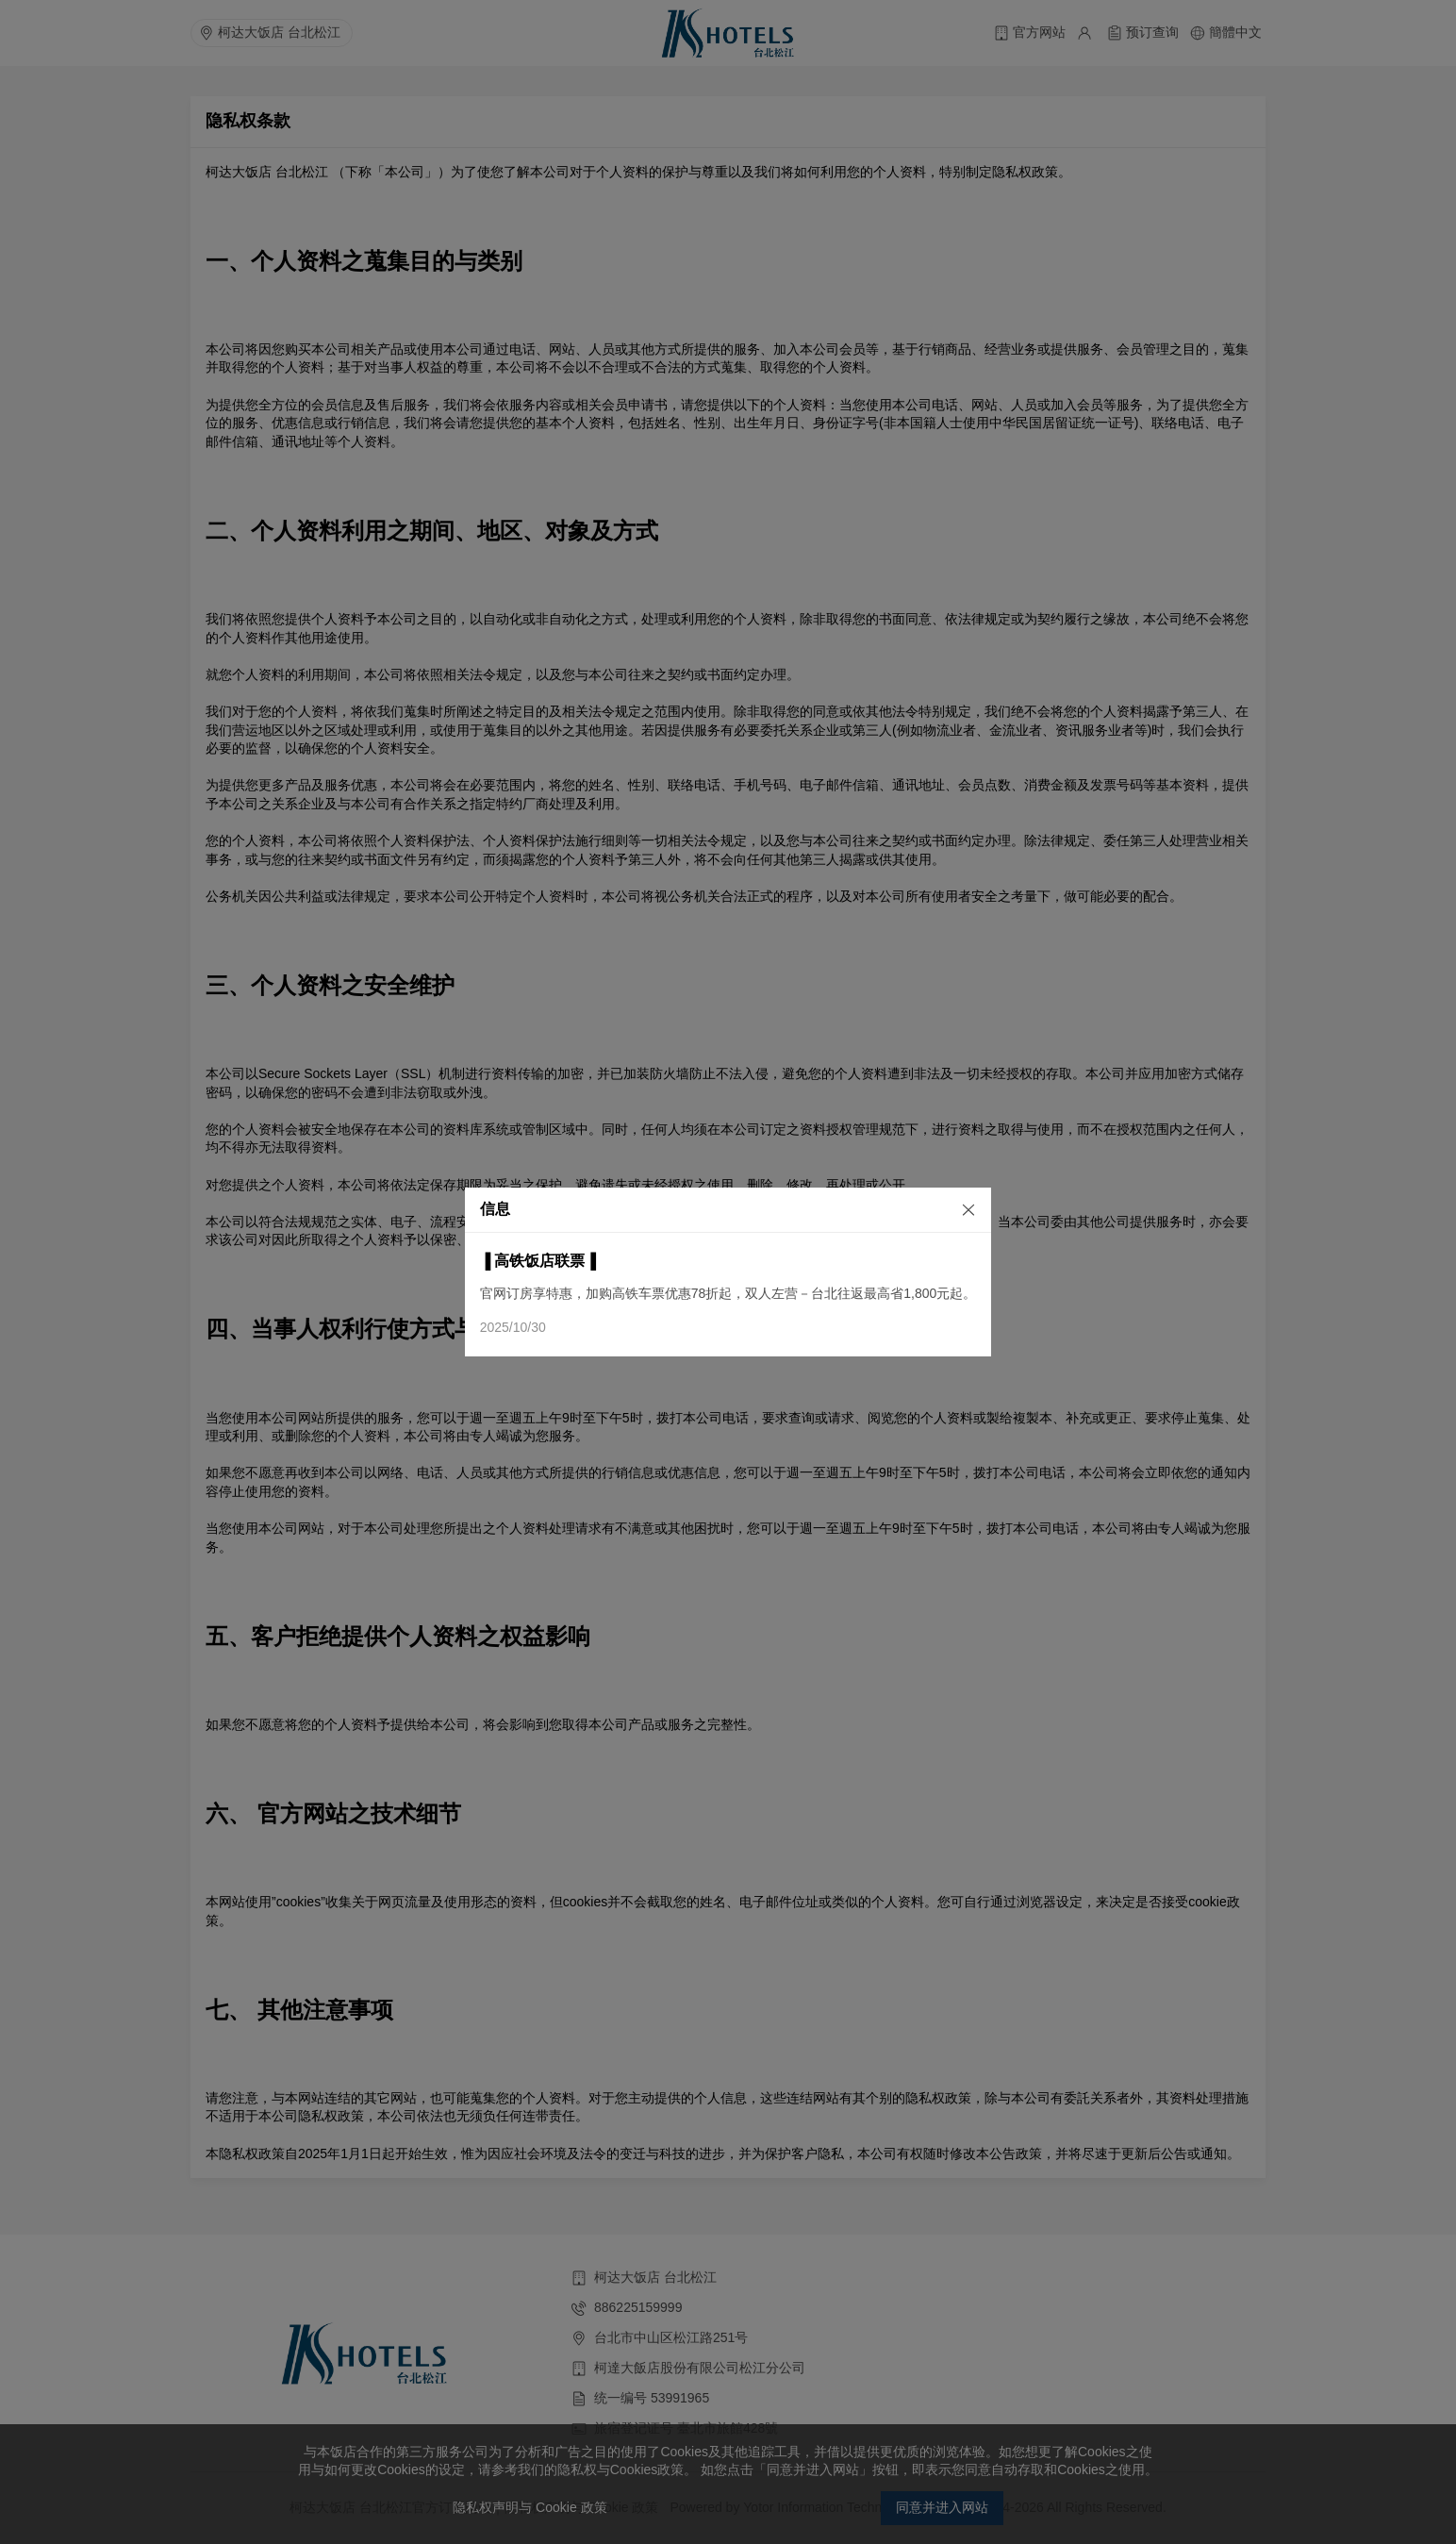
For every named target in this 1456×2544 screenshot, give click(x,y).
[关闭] (952, 1208)
